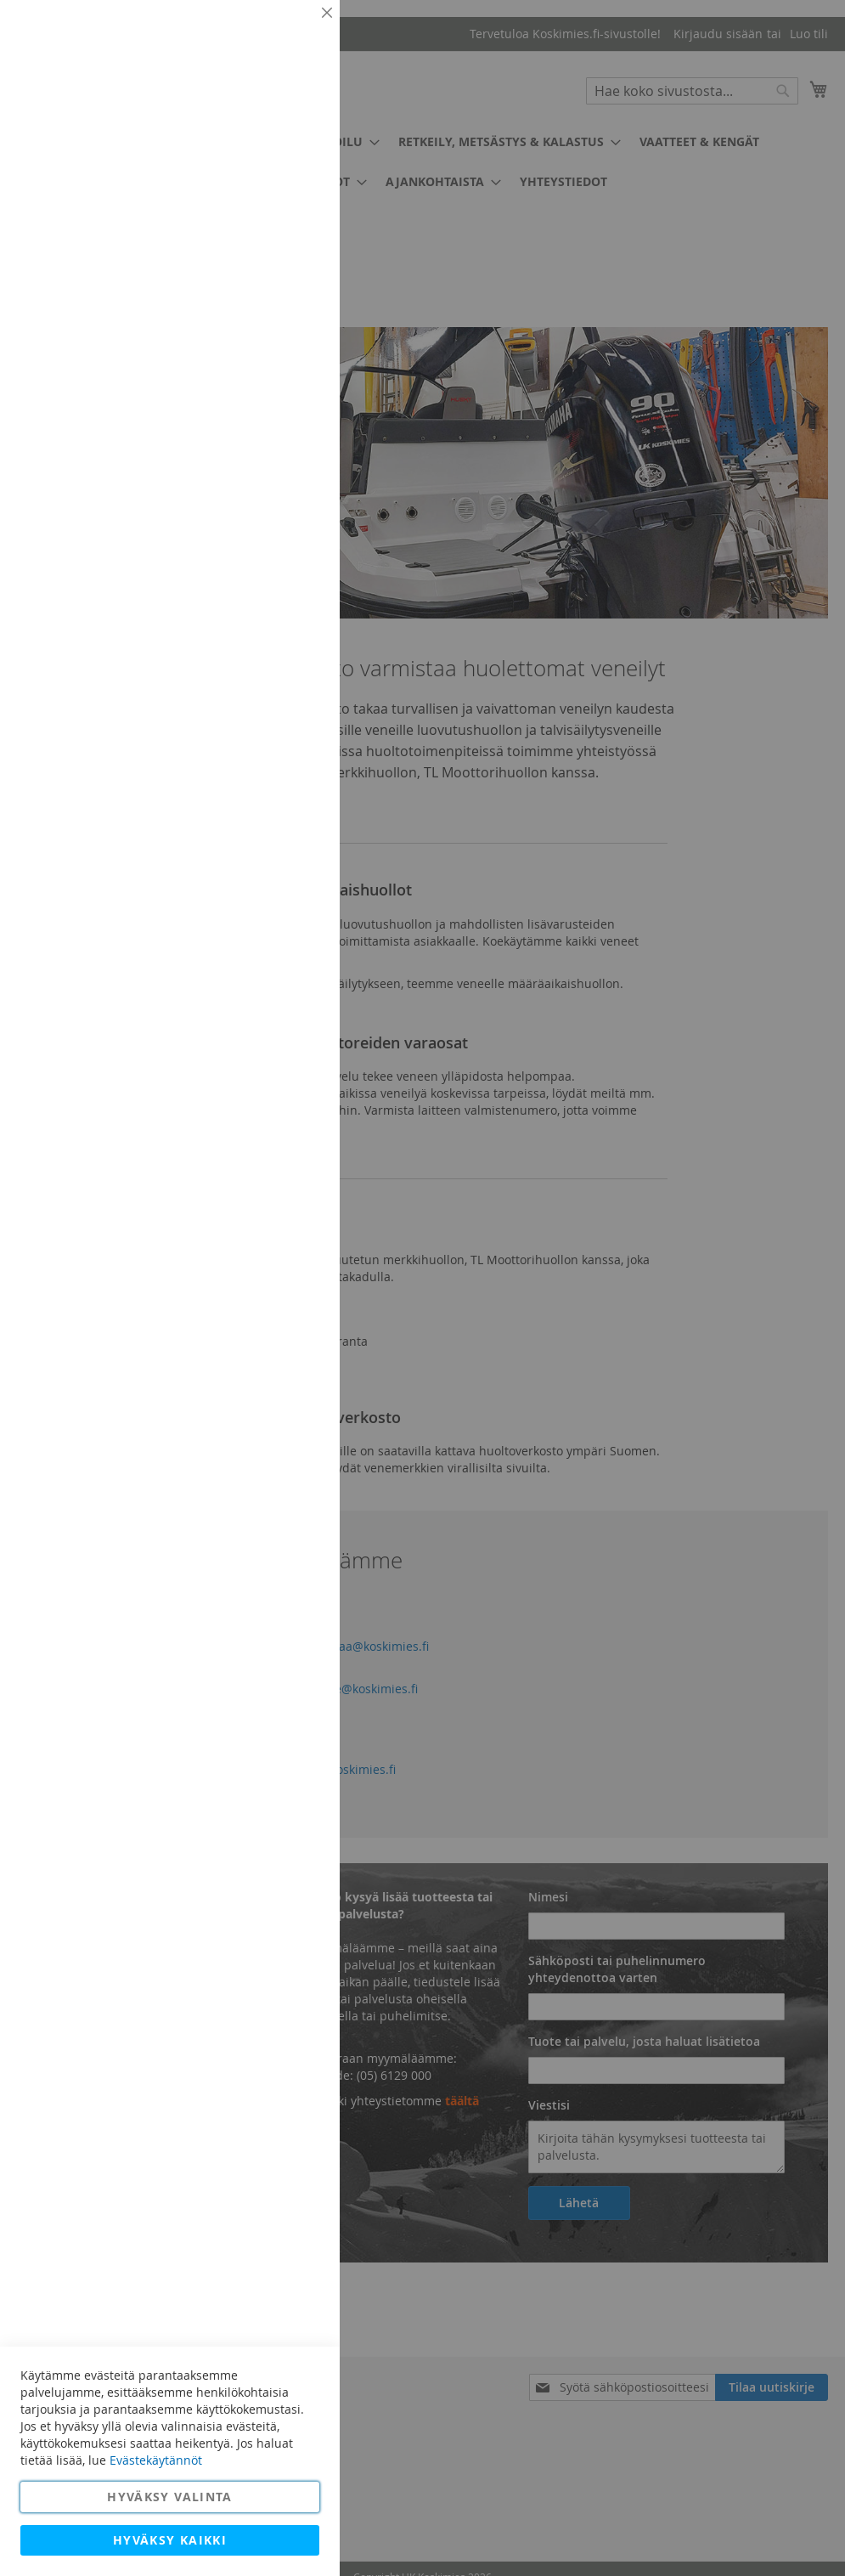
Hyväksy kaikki (170, 2540)
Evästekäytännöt (156, 2460)
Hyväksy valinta (169, 2496)
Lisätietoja (288, 157)
